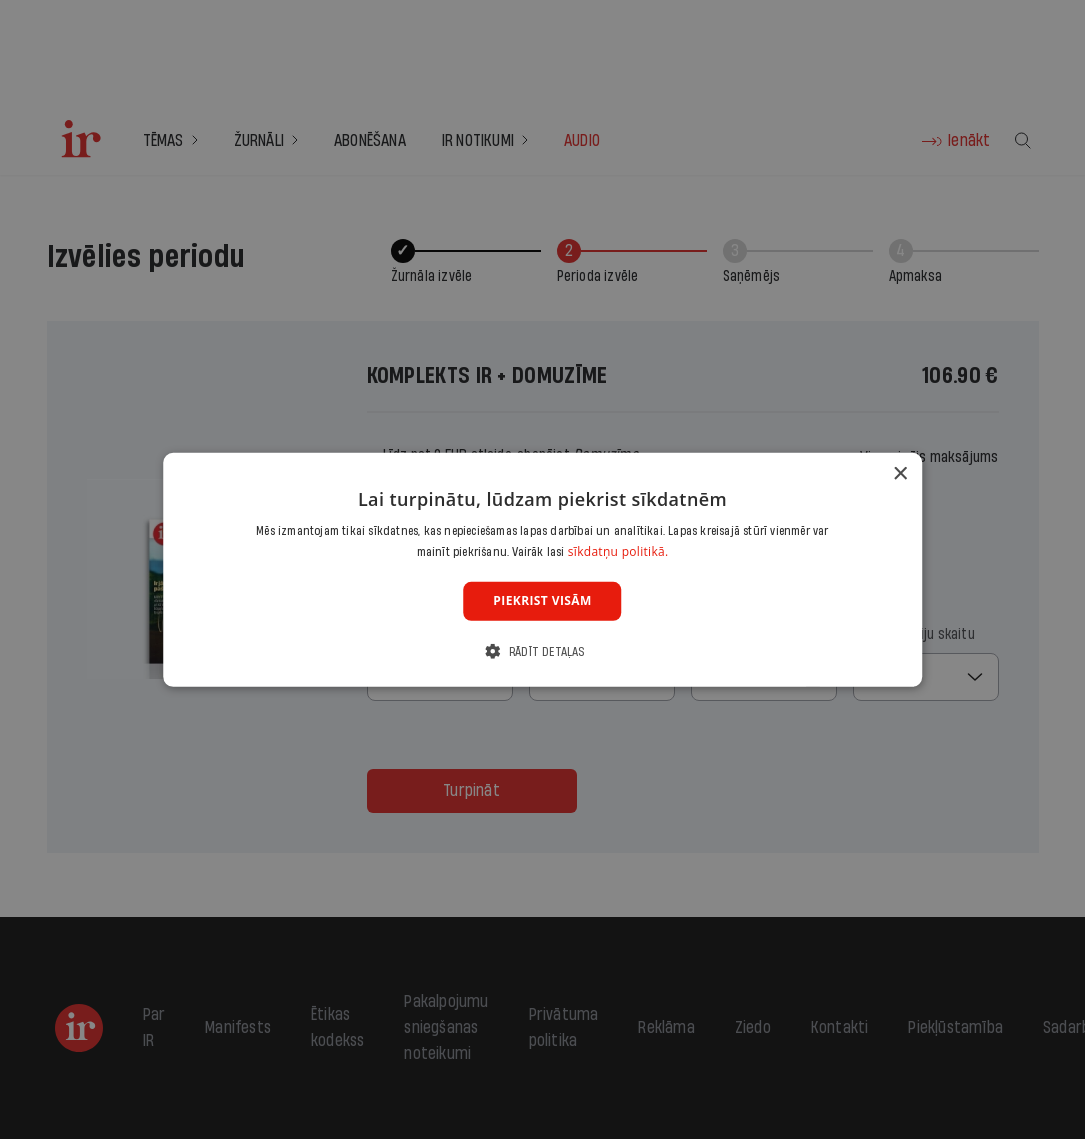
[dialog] (543, 569)
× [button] (899, 473)
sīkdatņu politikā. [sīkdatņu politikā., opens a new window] (618, 551)
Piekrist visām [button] (542, 600)
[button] (542, 651)
